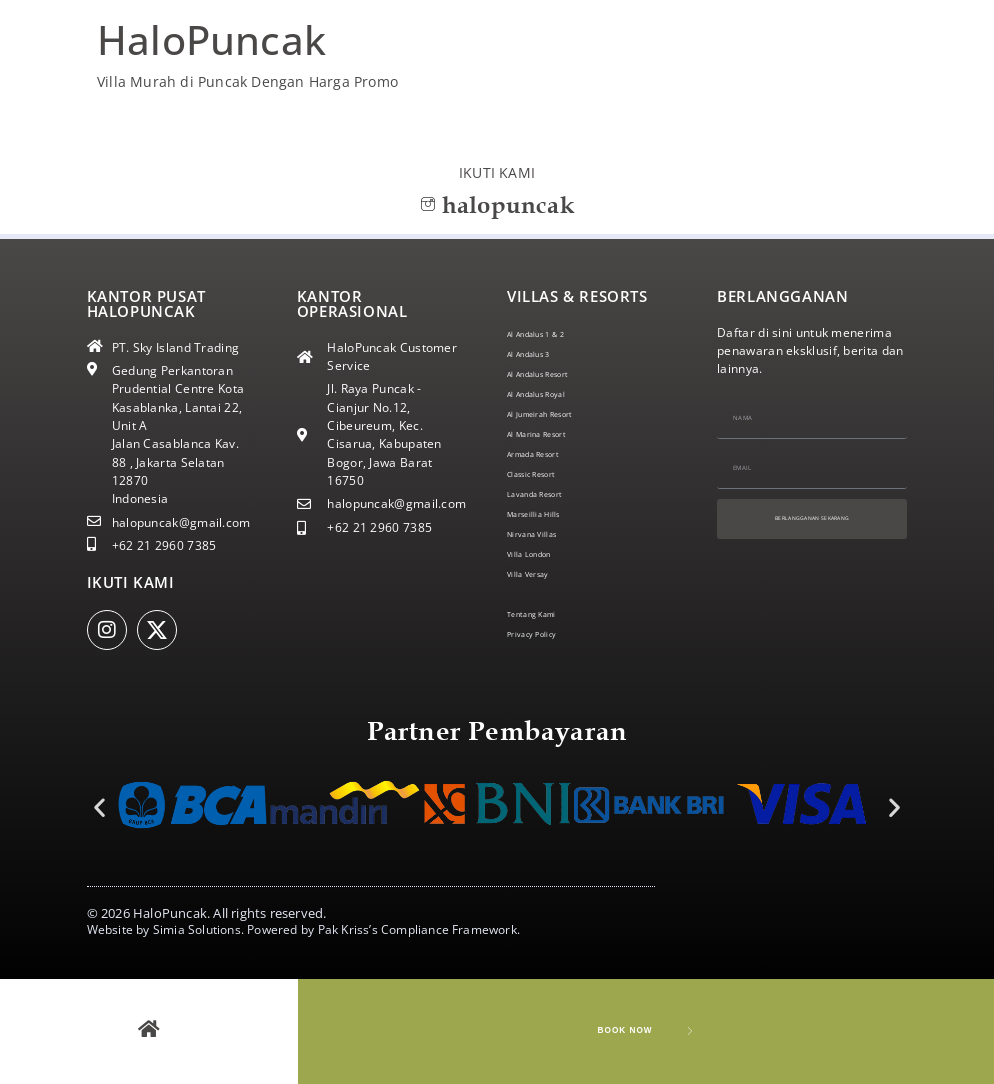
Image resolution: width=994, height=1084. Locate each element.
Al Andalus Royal (555, 393)
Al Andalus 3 (543, 353)
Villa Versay (541, 573)
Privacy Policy (546, 633)
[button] (99, 806)
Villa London (542, 553)
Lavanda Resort (552, 493)
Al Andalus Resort (558, 373)
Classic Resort (548, 473)
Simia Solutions (197, 929)
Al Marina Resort (556, 433)
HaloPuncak (211, 39)
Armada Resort (551, 453)
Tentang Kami (547, 613)
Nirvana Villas (547, 533)
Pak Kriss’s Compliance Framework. (419, 929)
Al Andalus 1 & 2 (555, 333)
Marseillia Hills (550, 513)
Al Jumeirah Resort (561, 413)
